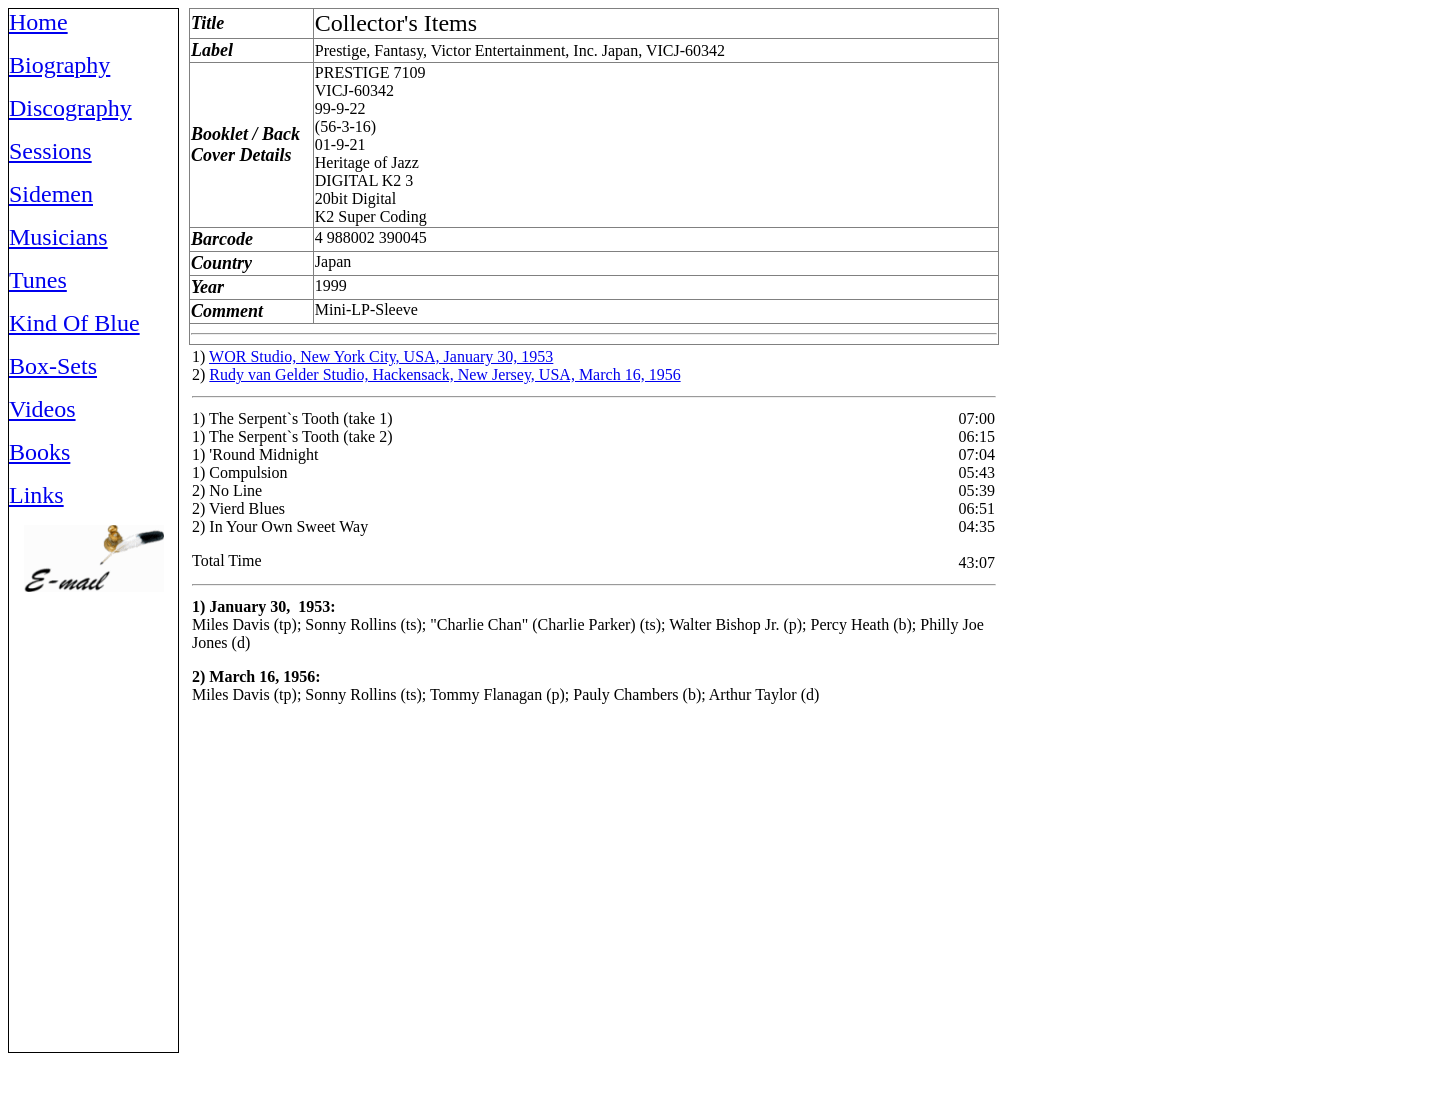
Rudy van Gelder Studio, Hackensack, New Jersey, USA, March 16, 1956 (444, 374)
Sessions (50, 151)
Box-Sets (53, 366)
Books (39, 452)
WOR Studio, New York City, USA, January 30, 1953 (381, 356)
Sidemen (51, 194)
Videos (42, 409)
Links (36, 495)
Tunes (38, 280)
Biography (59, 65)
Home (38, 22)
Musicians (58, 237)
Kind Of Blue (74, 323)
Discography (70, 108)
